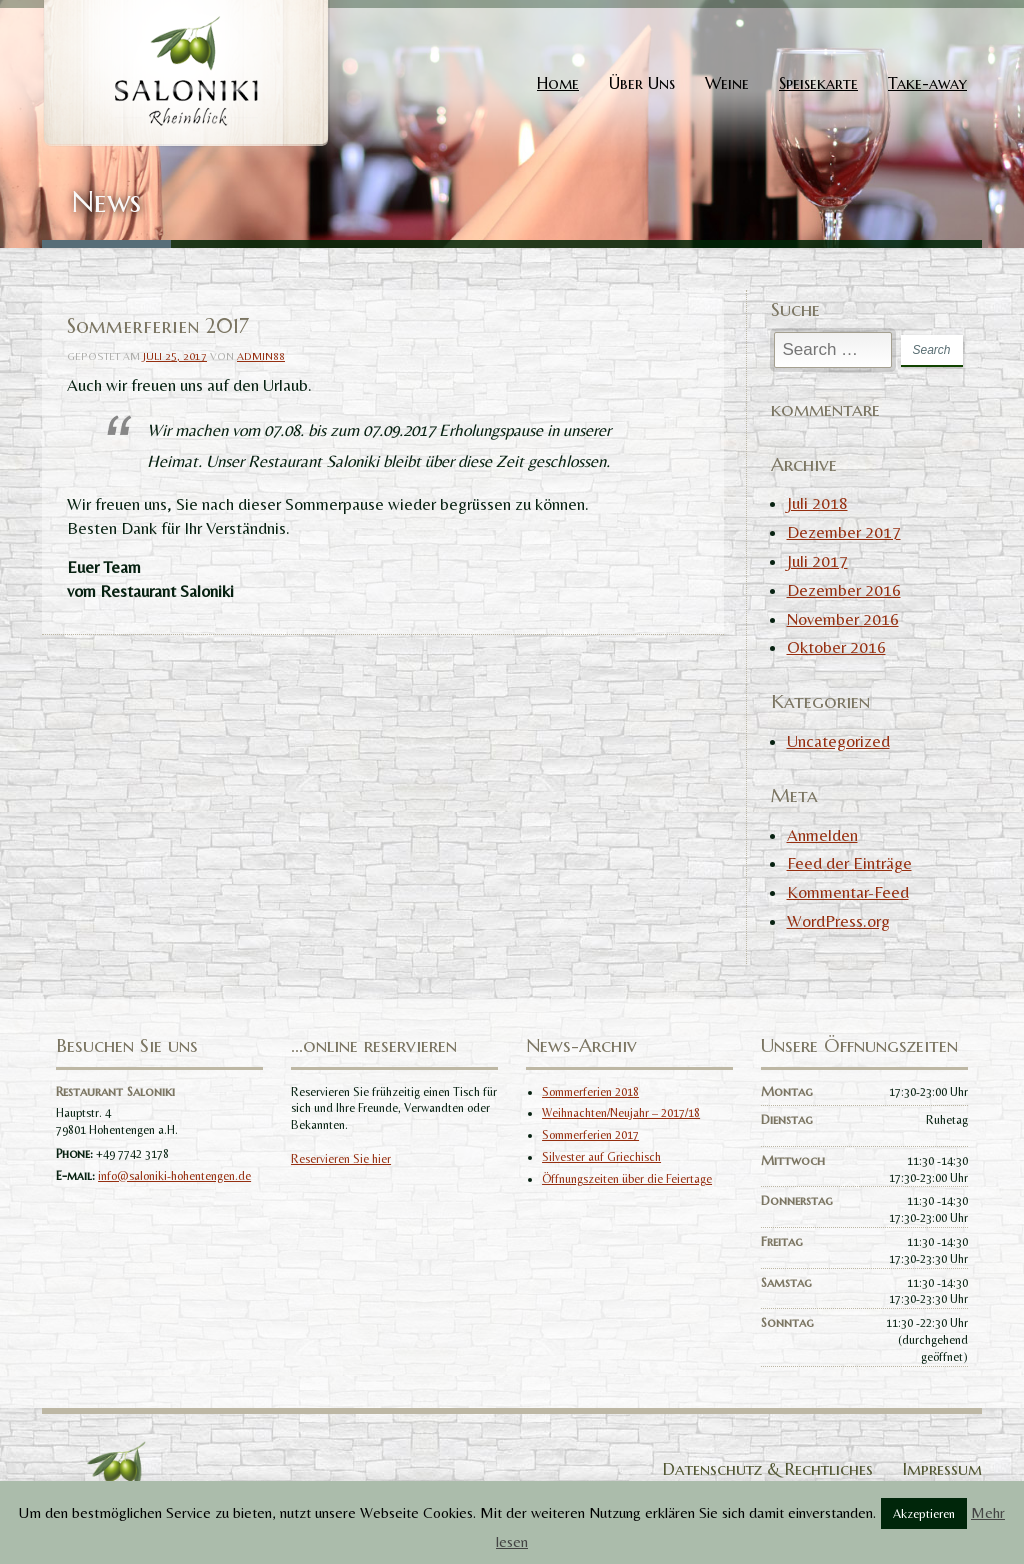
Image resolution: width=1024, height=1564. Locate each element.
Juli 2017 (817, 561)
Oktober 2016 (836, 647)
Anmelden (822, 835)
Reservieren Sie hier (341, 1159)
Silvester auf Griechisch (601, 1157)
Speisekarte (818, 83)
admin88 (261, 356)
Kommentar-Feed (848, 892)
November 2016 (843, 619)
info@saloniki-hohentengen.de (174, 1176)
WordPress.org (838, 921)
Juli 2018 (817, 503)
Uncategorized (838, 741)
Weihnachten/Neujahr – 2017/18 (621, 1113)
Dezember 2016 (844, 590)
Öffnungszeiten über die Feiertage (627, 1179)
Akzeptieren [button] (924, 1513)
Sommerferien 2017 (590, 1135)
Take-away (927, 83)
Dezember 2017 (844, 532)
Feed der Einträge (849, 863)
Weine (727, 83)
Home (558, 83)
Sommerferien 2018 (590, 1092)
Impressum (942, 1469)
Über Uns (642, 83)
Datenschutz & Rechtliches (768, 1469)
